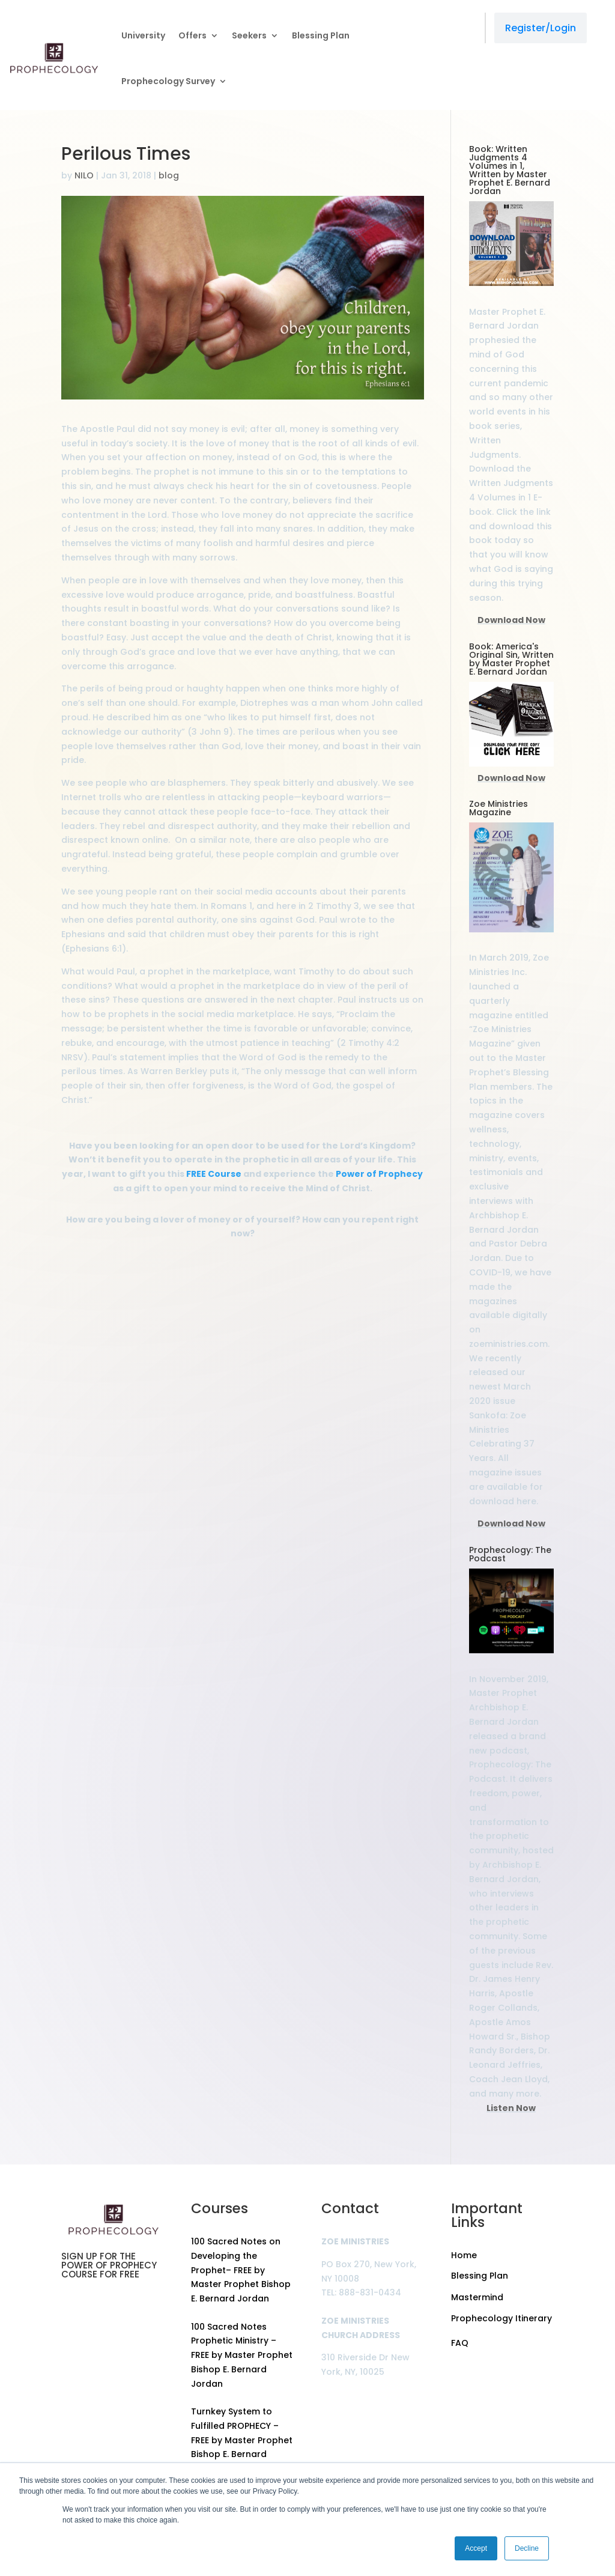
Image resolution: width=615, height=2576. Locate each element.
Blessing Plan (321, 35)
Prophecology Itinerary (501, 2318)
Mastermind (477, 2297)
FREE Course (213, 1174)
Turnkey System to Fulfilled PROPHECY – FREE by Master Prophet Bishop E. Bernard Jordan (241, 2439)
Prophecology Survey (168, 81)
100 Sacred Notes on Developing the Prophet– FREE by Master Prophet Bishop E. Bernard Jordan (241, 2269)
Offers (192, 35)
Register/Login (540, 28)
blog (169, 175)
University (143, 35)
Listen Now (511, 2108)
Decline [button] (527, 2548)
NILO (84, 175)
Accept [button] (476, 2548)
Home (464, 2255)
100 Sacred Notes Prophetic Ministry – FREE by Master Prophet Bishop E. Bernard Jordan (241, 2355)
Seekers (249, 35)
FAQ (459, 2343)
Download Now (511, 620)
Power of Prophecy (379, 1174)
